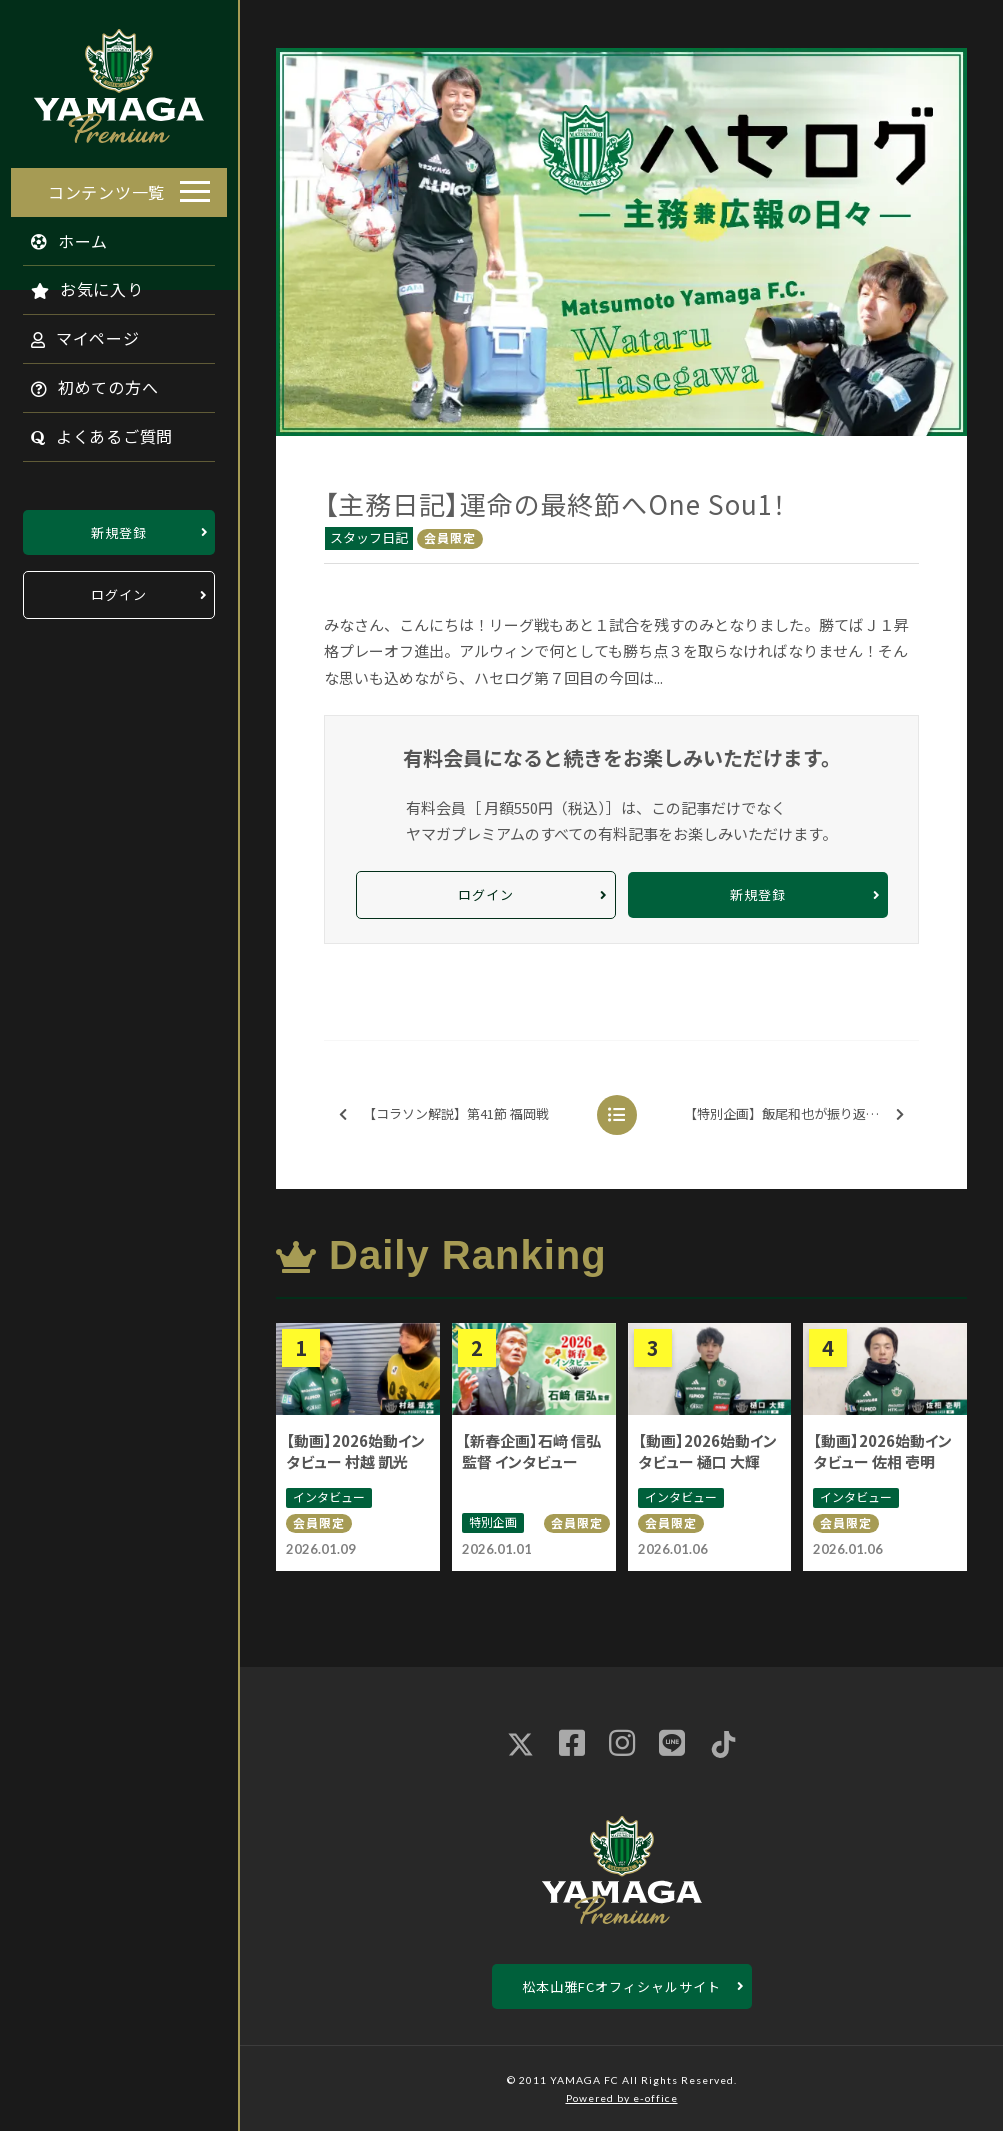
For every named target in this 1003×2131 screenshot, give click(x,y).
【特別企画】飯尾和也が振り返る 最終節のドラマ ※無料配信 (800, 1114)
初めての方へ (84, 382)
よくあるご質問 (91, 431)
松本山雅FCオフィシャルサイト (621, 1986)
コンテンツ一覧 (106, 186)
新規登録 (119, 526)
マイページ (74, 333)
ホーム (59, 235)
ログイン (119, 589)
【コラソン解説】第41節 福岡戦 (444, 1114)
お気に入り (76, 284)
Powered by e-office (622, 2098)
